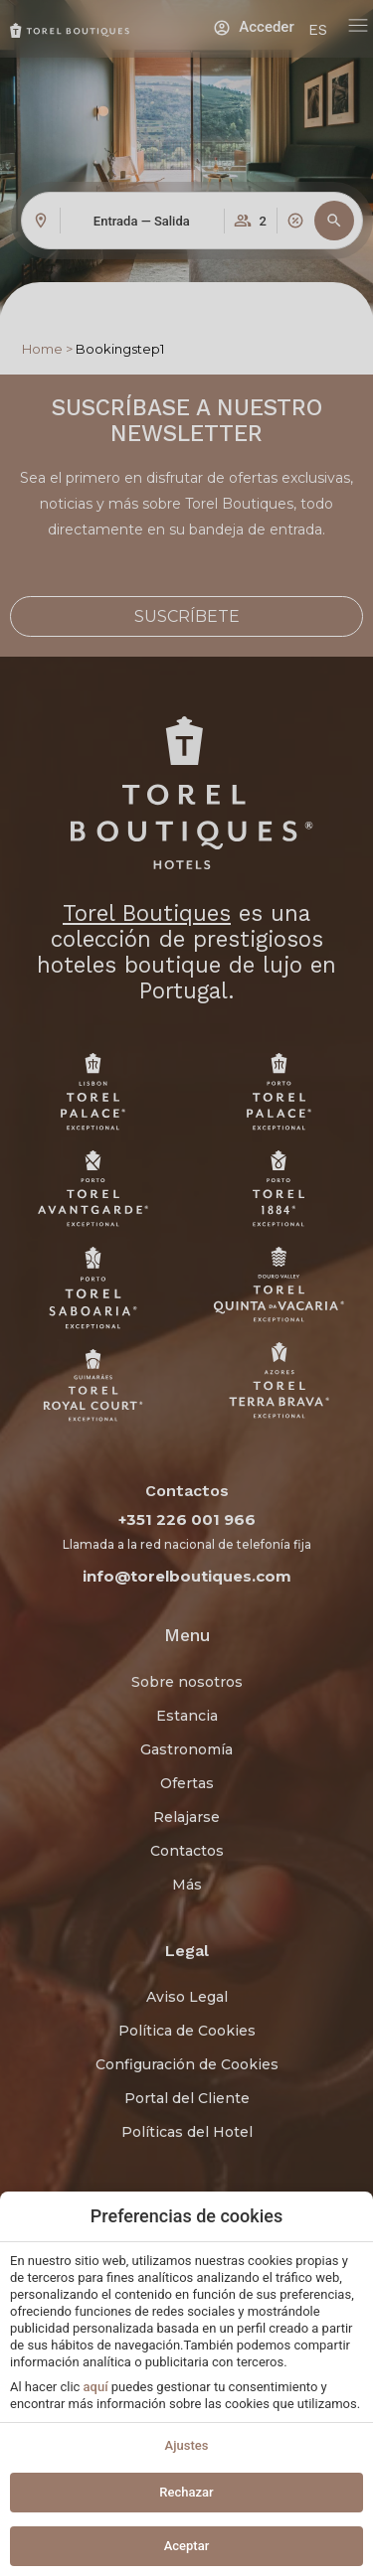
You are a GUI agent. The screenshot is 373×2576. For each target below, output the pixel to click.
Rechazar (186, 2492)
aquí (96, 2386)
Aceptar (187, 2545)
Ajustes (187, 2445)
